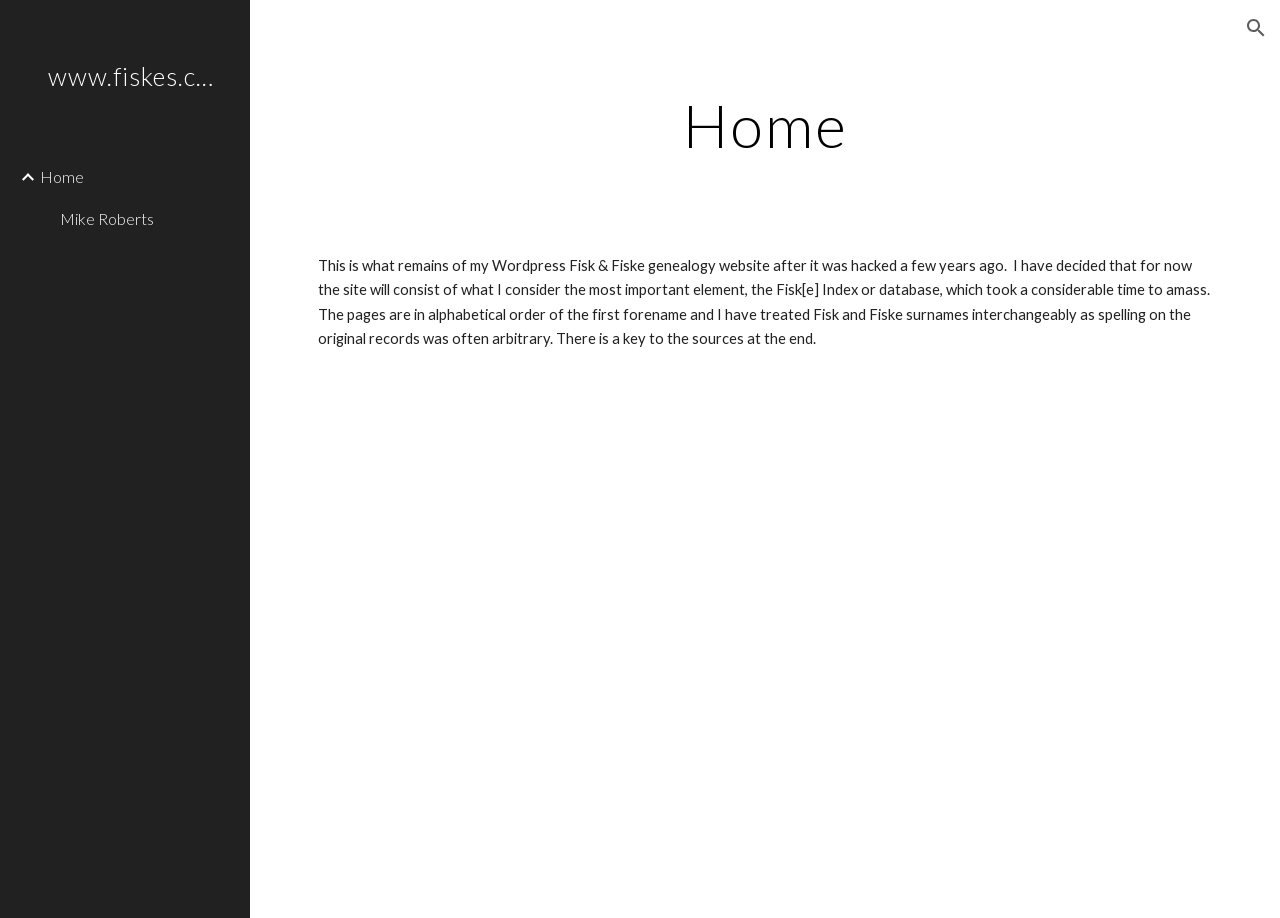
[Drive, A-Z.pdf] (765, 668)
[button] (1256, 28)
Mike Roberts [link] (107, 218)
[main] (765, 125)
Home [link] (62, 176)
